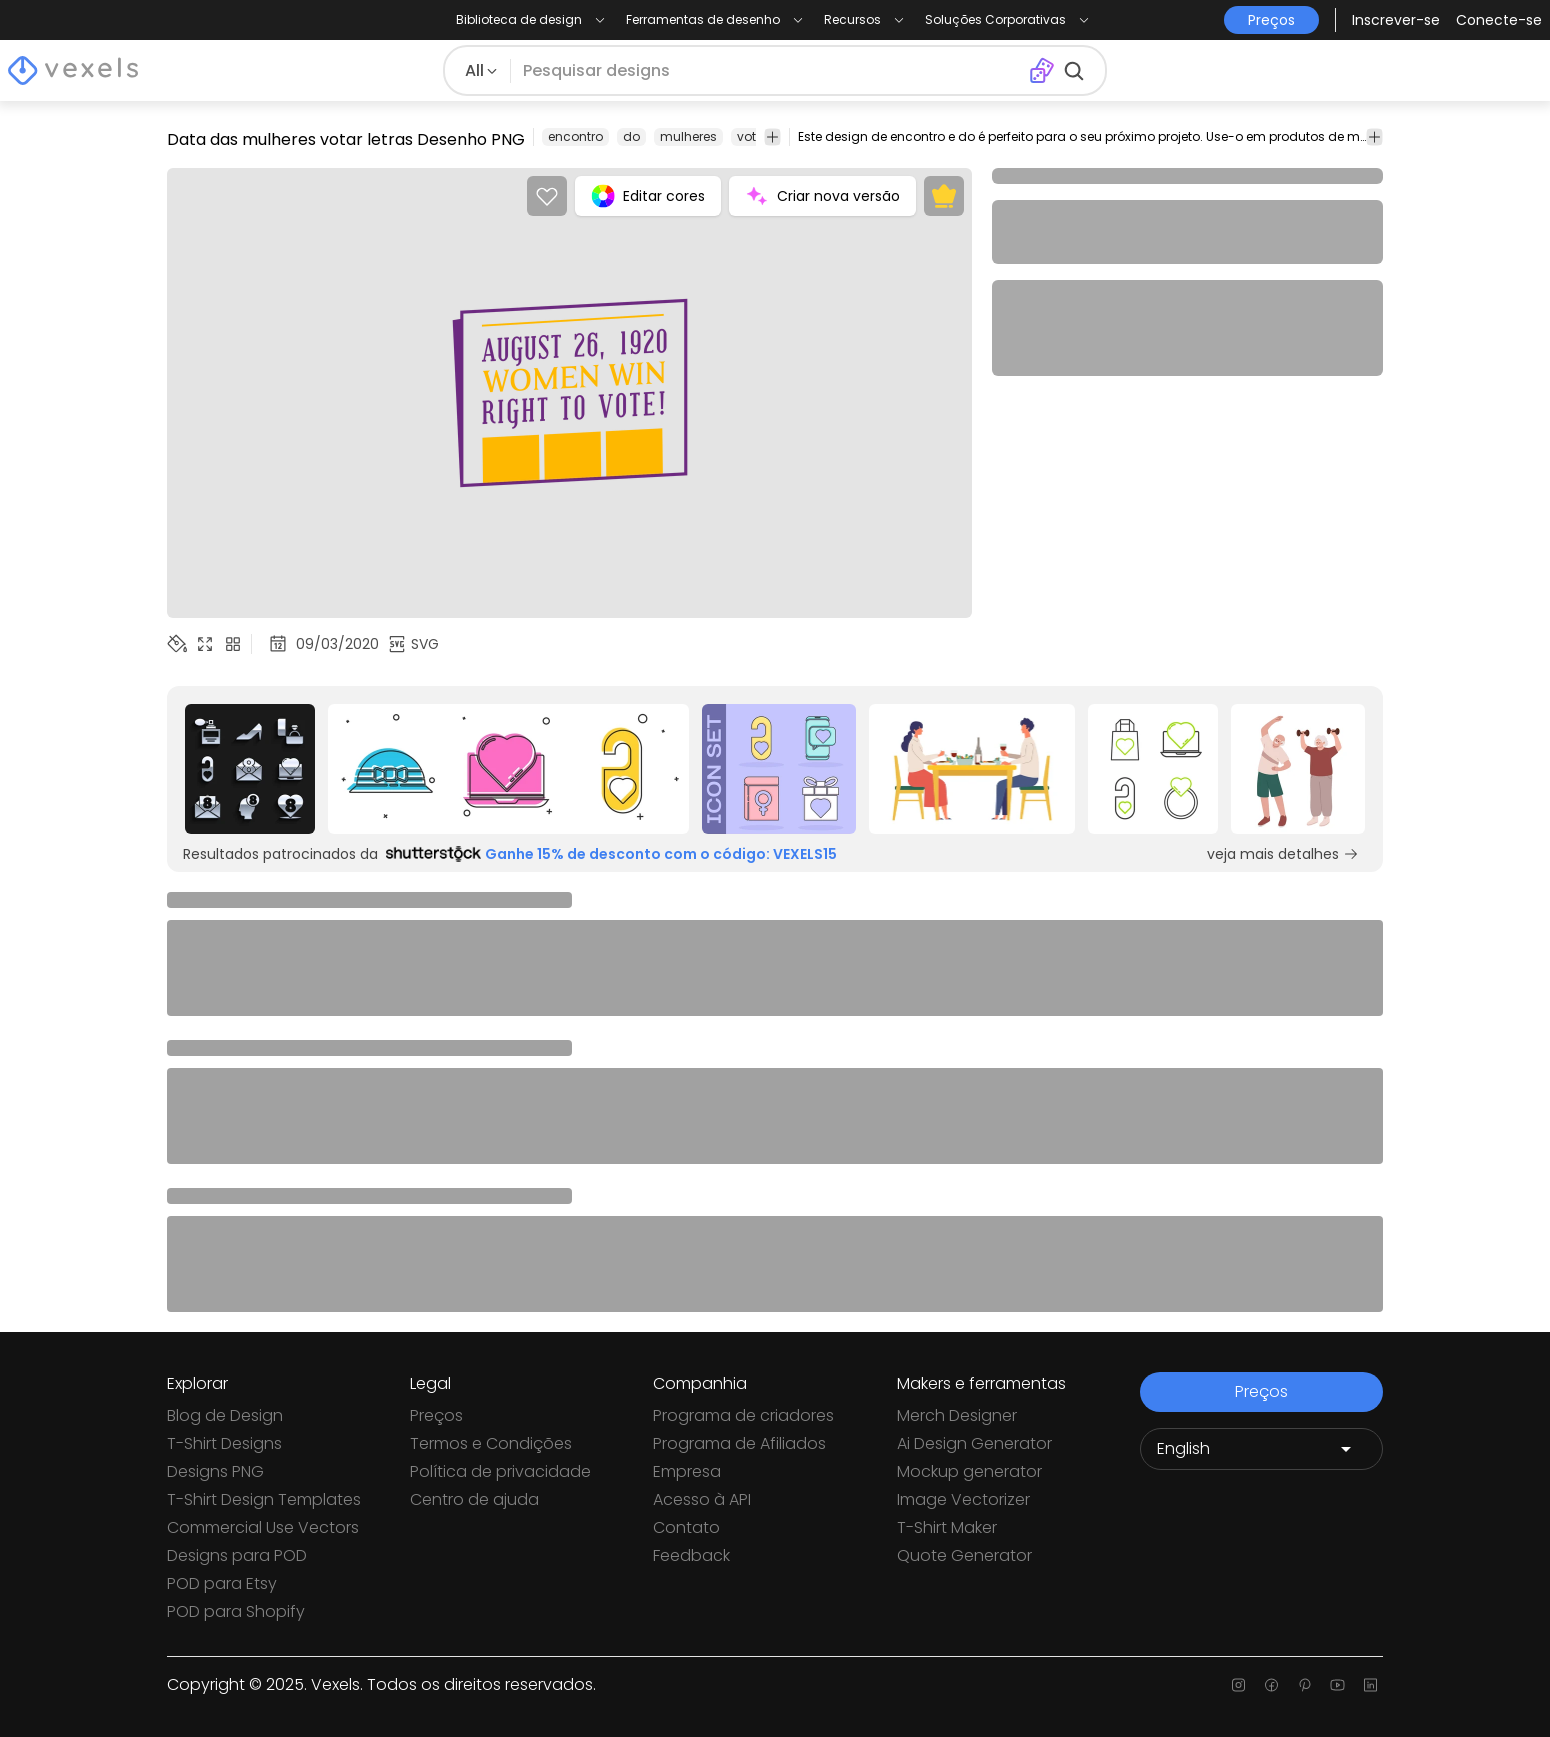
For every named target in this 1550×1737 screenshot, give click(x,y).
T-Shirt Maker (947, 1527)
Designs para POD (237, 1555)
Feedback (691, 1555)
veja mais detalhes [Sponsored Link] (1283, 854)
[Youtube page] (1337, 1685)
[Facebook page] (1271, 1685)
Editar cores (648, 196)
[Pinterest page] (1304, 1685)
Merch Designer (957, 1415)
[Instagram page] (1238, 1685)
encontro (575, 136)
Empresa (687, 1471)
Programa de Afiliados (739, 1443)
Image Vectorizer (963, 1499)
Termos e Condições (491, 1443)
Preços (436, 1415)
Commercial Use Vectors (263, 1527)
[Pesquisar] (769, 71)
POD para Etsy (222, 1583)
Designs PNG (215, 1471)
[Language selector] (1261, 1449)
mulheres (688, 136)
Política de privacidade (500, 1471)
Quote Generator (964, 1555)
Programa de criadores (743, 1415)
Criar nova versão (822, 196)
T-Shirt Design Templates (264, 1499)
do (631, 136)
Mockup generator (969, 1471)
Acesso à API (702, 1499)
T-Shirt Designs (224, 1443)
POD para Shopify (236, 1611)
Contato (686, 1527)
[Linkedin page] (1370, 1685)
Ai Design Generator (974, 1443)
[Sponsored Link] (250, 769)
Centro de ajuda (474, 1499)
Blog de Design (225, 1415)
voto (750, 136)
